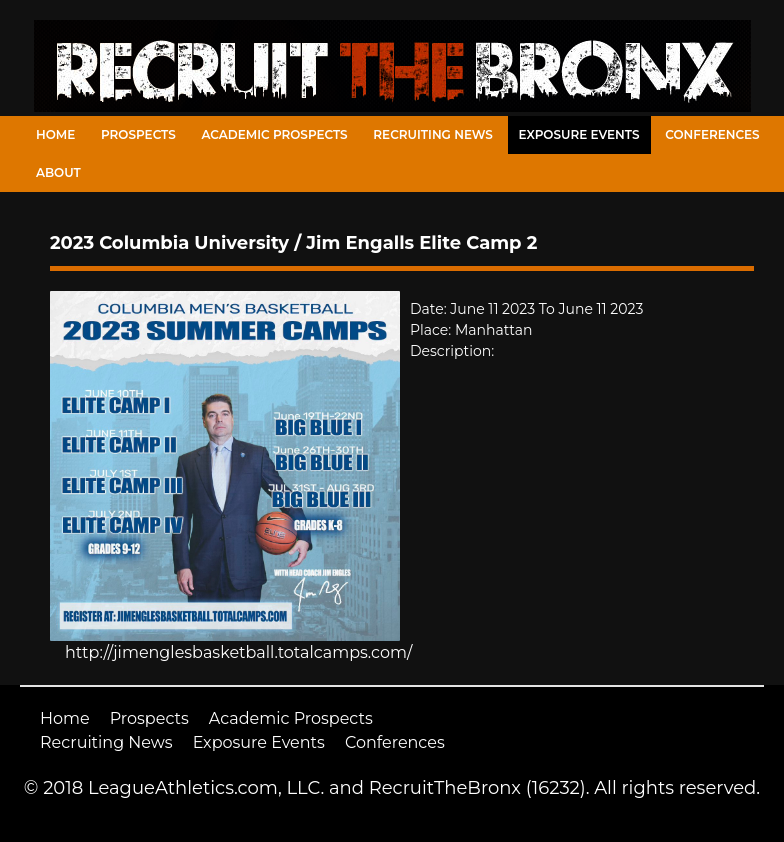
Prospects (138, 134)
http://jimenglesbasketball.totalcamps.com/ (238, 652)
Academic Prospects (274, 134)
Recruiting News (433, 134)
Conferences (712, 134)
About (58, 172)
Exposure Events (579, 134)
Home (55, 134)
